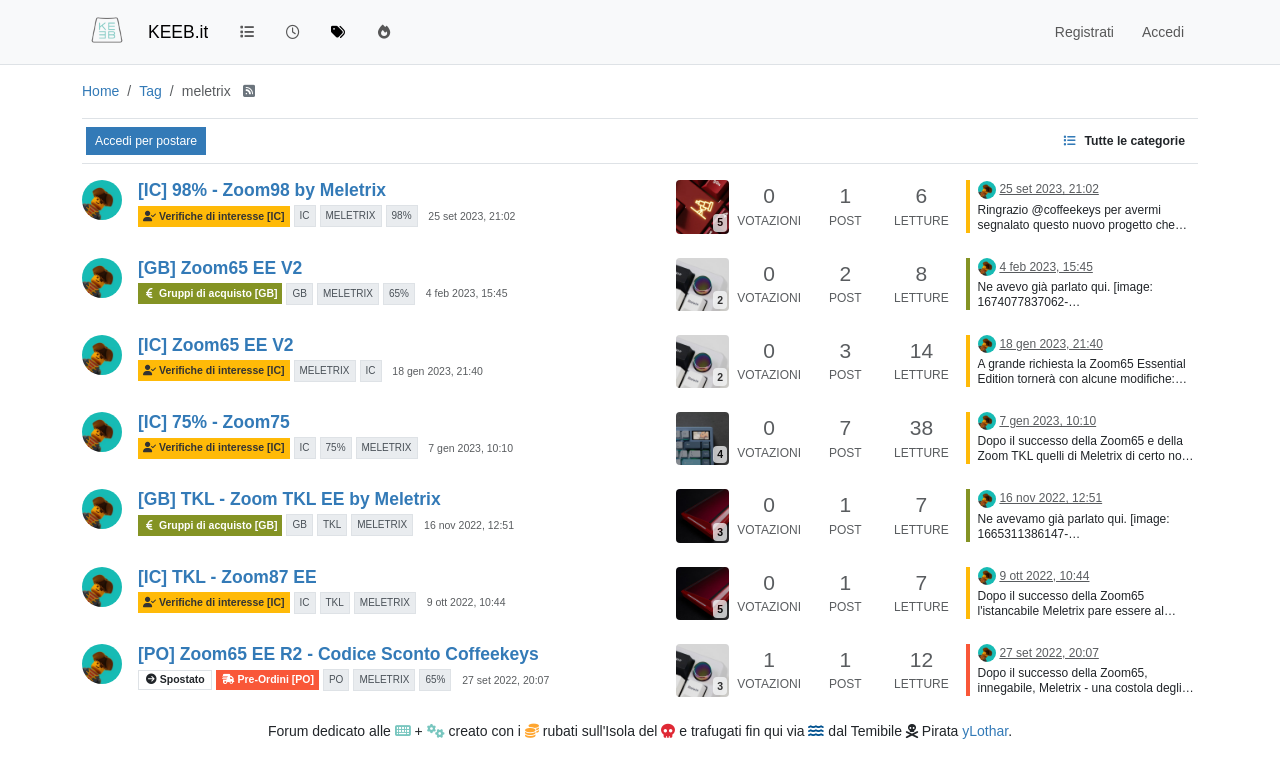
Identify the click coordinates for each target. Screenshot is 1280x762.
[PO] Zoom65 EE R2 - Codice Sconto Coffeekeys (338, 654)
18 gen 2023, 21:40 (437, 371)
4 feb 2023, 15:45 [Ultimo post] (1045, 267)
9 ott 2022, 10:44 (466, 602)
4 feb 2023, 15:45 (467, 293)
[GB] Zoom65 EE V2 (220, 268)
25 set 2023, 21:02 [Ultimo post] (1048, 189)
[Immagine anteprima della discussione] (702, 206)
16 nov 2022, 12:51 (469, 525)
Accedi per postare (146, 141)
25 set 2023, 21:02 (471, 216)
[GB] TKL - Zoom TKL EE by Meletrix (289, 499)
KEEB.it (178, 32)
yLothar (985, 731)
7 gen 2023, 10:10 (470, 448)
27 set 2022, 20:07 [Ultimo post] (1048, 653)
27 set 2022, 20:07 (505, 680)
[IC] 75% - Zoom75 (214, 422)
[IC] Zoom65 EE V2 (216, 345)
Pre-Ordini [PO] (267, 679)
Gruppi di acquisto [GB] (210, 293)
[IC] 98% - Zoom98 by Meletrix (262, 190)
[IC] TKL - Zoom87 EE (227, 577)
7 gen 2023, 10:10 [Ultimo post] (1047, 421)
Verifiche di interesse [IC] (214, 216)
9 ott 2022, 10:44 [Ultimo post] (1044, 576)
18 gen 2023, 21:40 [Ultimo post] (1050, 344)
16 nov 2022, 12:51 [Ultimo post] (1050, 498)
